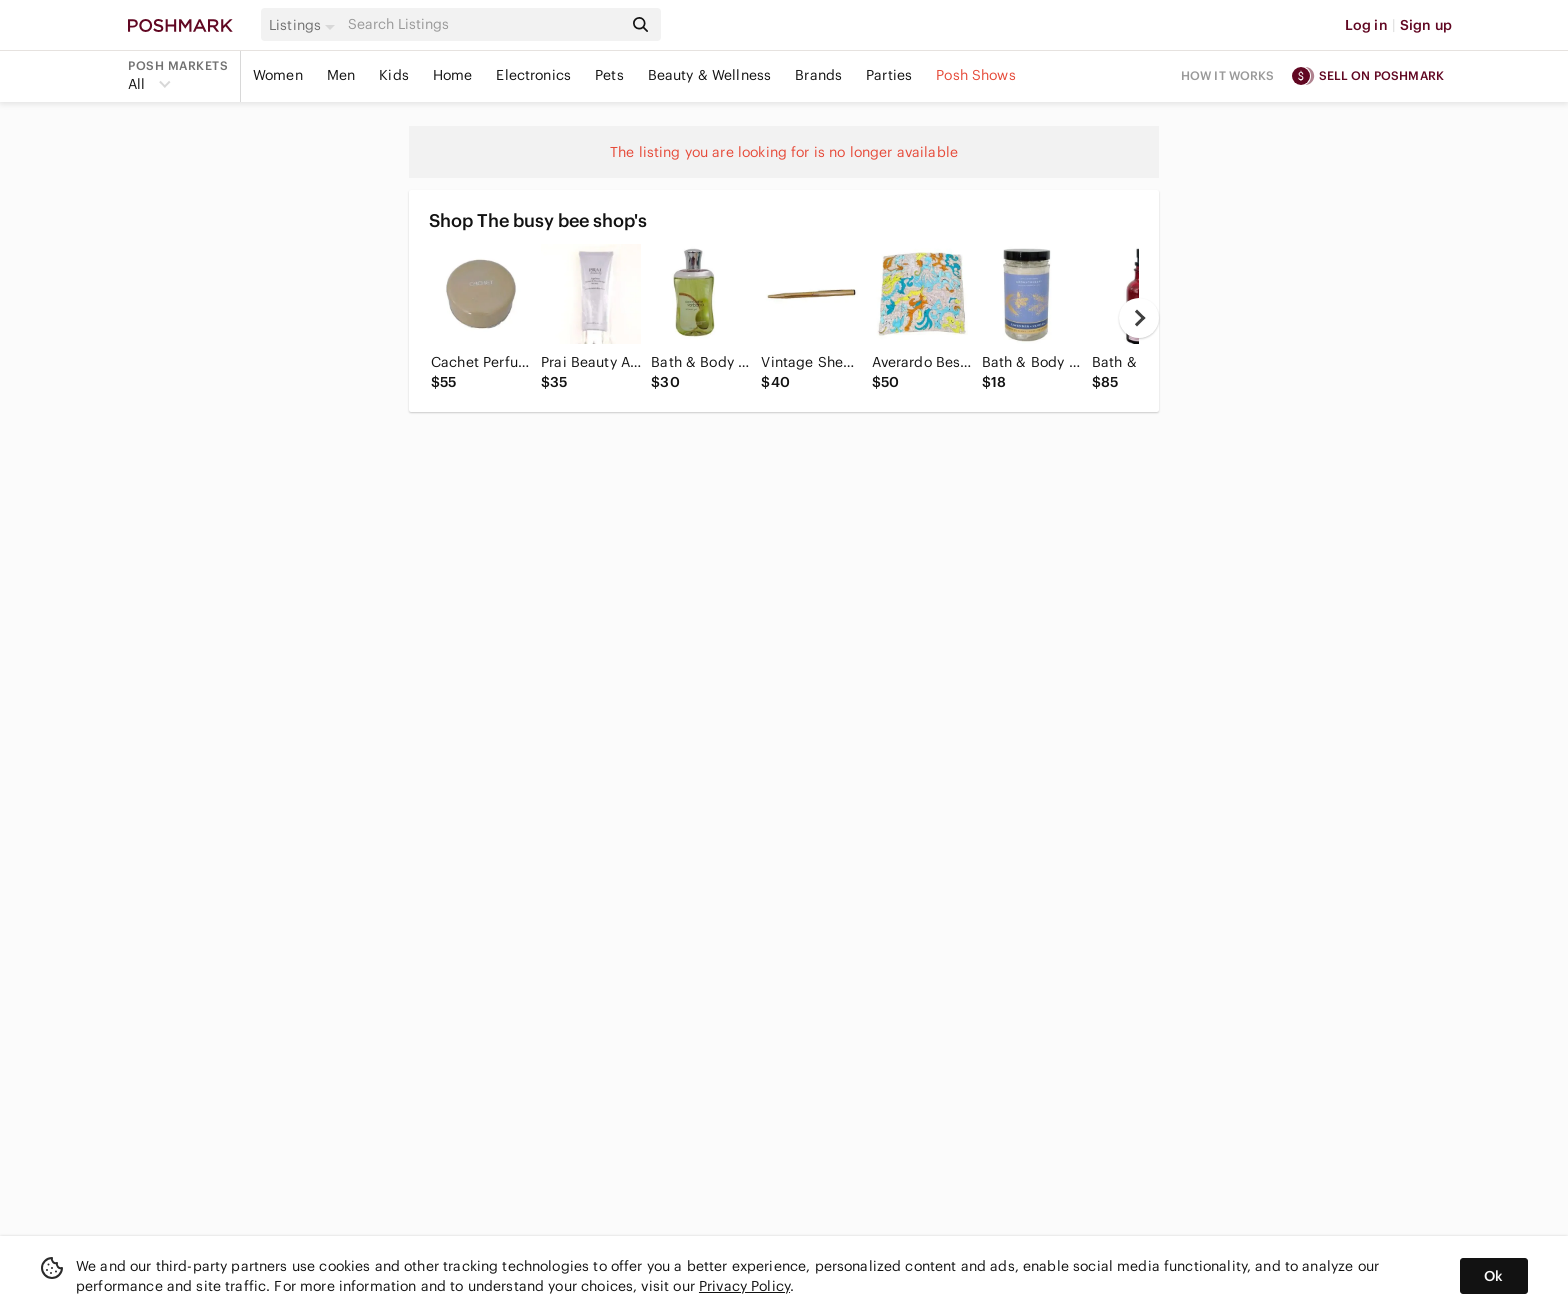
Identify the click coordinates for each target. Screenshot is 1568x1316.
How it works (1228, 75)
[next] (1139, 318)
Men (341, 75)
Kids (394, 75)
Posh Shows (976, 75)
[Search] (483, 24)
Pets (609, 75)
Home (453, 75)
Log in (1366, 25)
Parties (889, 75)
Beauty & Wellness (710, 75)
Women (278, 75)
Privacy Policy (744, 1286)
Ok (1493, 1276)
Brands (818, 75)
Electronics (533, 75)
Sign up (1426, 25)
